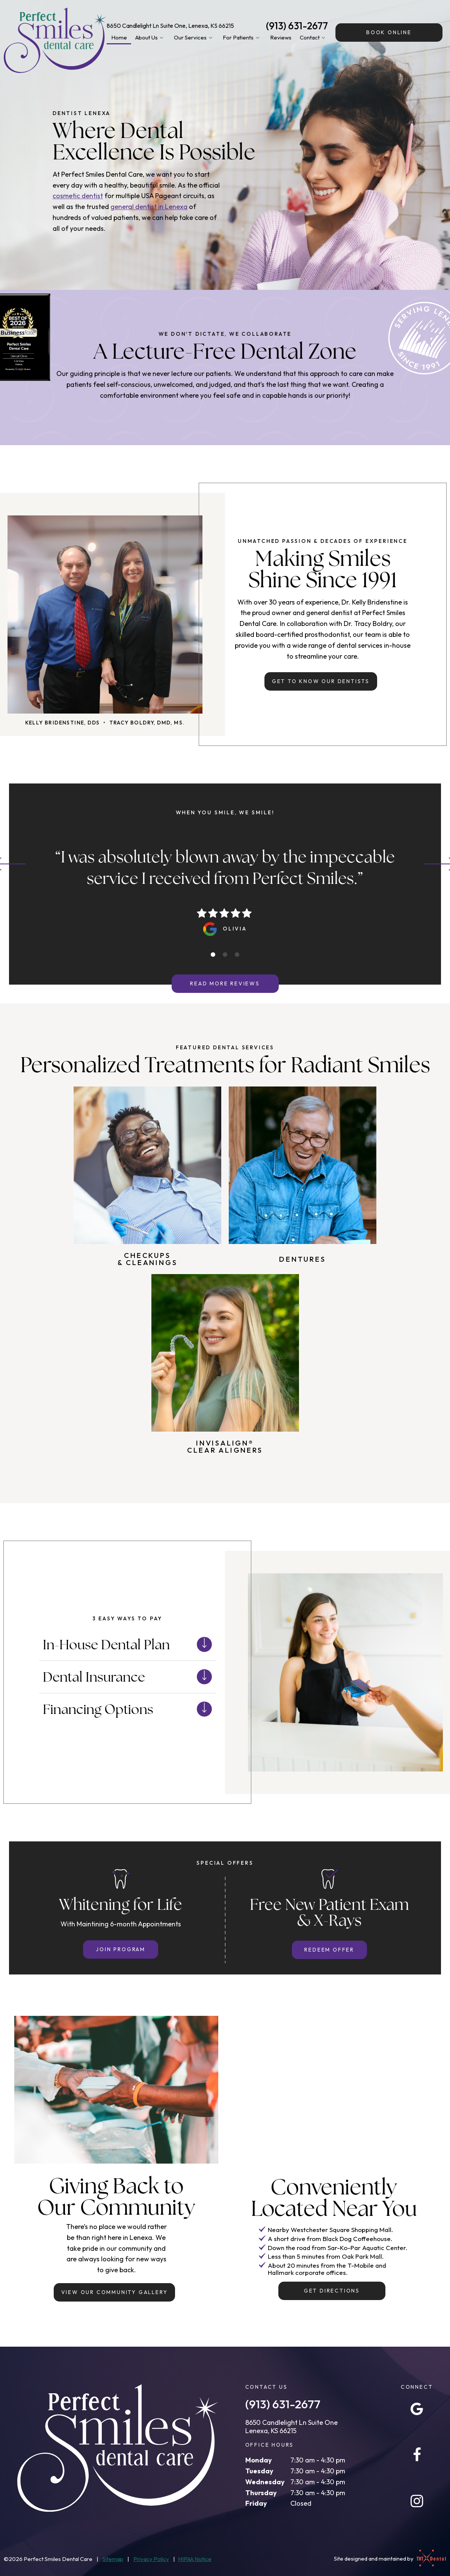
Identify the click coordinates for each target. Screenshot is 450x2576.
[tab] (213, 954)
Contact (314, 37)
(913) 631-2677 (297, 26)
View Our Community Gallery (114, 2292)
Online (389, 32)
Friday (256, 2503)
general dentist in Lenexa (148, 207)
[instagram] (417, 2500)
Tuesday (259, 2471)
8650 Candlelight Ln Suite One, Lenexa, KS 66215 (170, 25)
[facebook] (417, 2454)
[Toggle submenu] (162, 37)
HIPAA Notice (194, 2558)
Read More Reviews (225, 983)
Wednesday (265, 2482)
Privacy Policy (151, 2558)
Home (119, 37)
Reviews (280, 37)
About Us (150, 37)
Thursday (261, 2492)
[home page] (55, 40)
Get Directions (332, 2290)
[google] (417, 2408)
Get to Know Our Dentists (321, 681)
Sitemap (113, 2558)
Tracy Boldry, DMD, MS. (147, 722)
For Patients (242, 37)
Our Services (194, 37)
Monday (258, 2460)
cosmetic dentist (78, 196)
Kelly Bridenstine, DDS (62, 722)
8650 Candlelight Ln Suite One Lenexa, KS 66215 (291, 2426)
